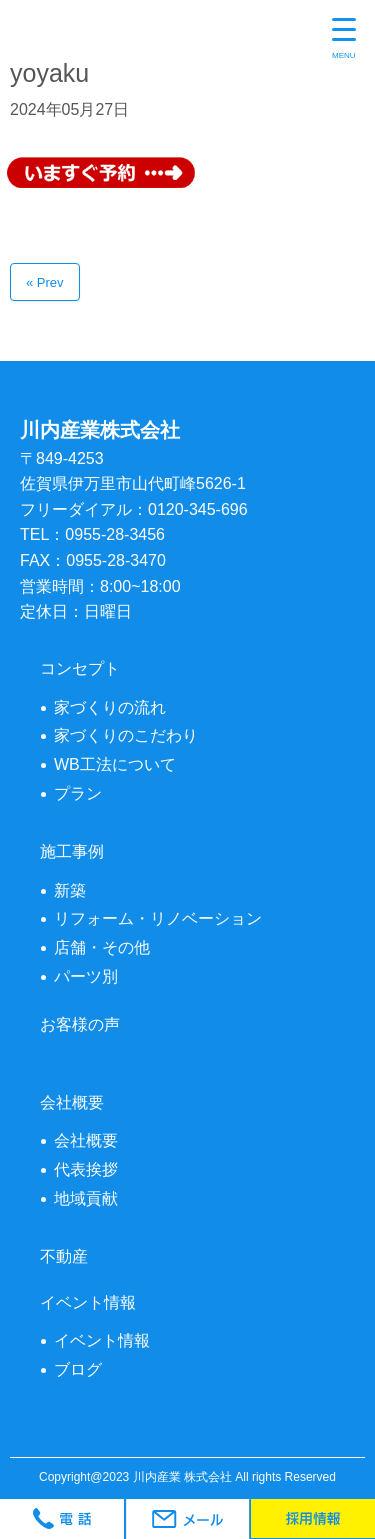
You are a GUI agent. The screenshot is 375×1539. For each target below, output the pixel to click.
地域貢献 (86, 1198)
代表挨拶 (86, 1169)
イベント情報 (102, 1340)
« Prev (45, 282)
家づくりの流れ (110, 707)
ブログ (78, 1369)
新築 (70, 890)
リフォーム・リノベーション (158, 918)
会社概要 (86, 1140)
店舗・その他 (102, 947)
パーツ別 (86, 976)
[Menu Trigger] (344, 40)
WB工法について (115, 764)
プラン (78, 793)
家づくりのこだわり (126, 735)
